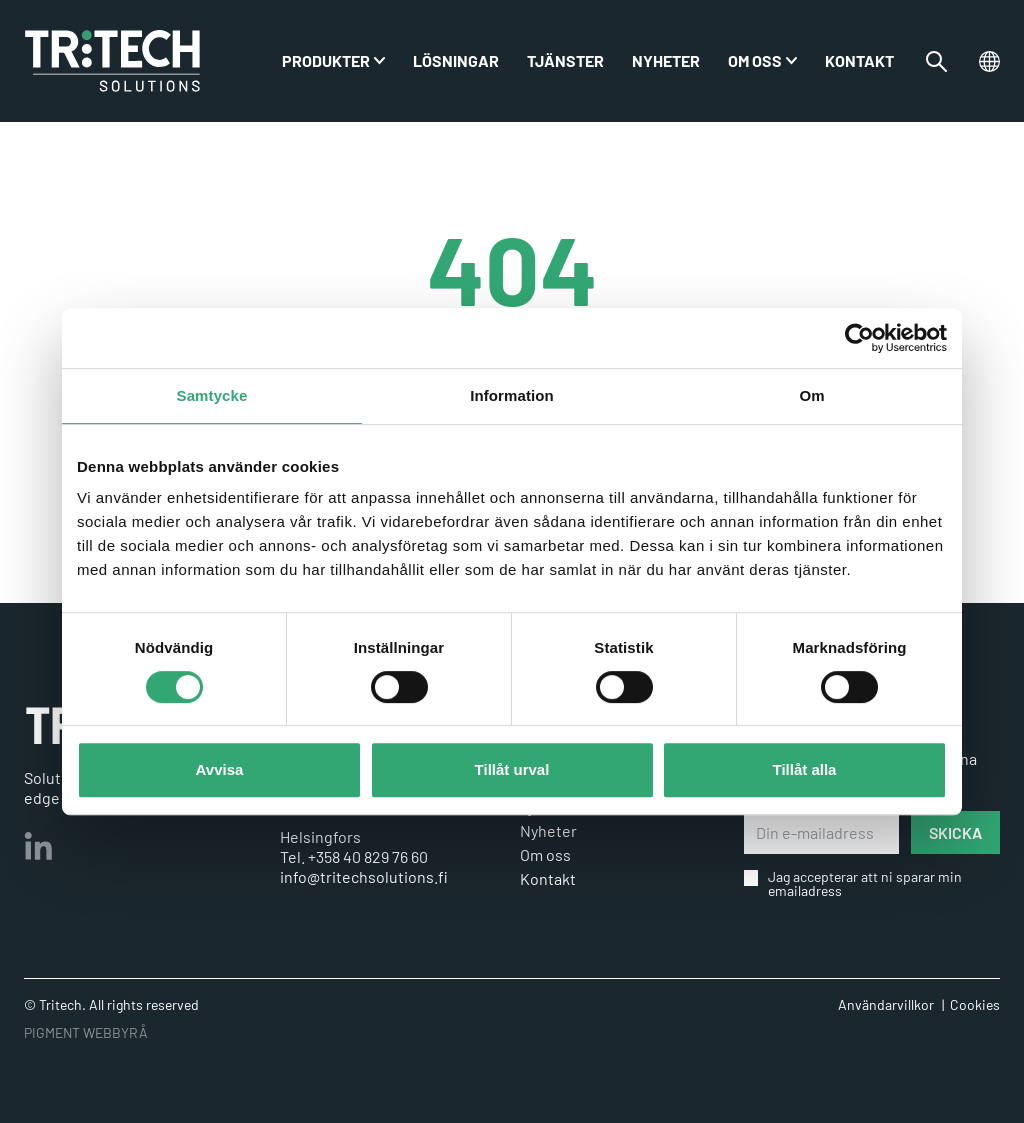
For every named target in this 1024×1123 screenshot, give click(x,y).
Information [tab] (512, 395)
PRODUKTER (326, 60)
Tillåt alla (805, 769)
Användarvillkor (886, 1004)
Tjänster (565, 60)
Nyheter (666, 60)
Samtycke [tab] (212, 395)
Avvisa (220, 769)
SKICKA (955, 832)
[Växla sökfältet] (936, 61)
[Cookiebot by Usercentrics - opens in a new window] (859, 338)
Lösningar (456, 60)
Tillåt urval (512, 769)
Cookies (975, 1004)
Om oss (755, 60)
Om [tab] (811, 395)
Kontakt (859, 60)
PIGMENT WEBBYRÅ (86, 1032)
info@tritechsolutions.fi (364, 876)
